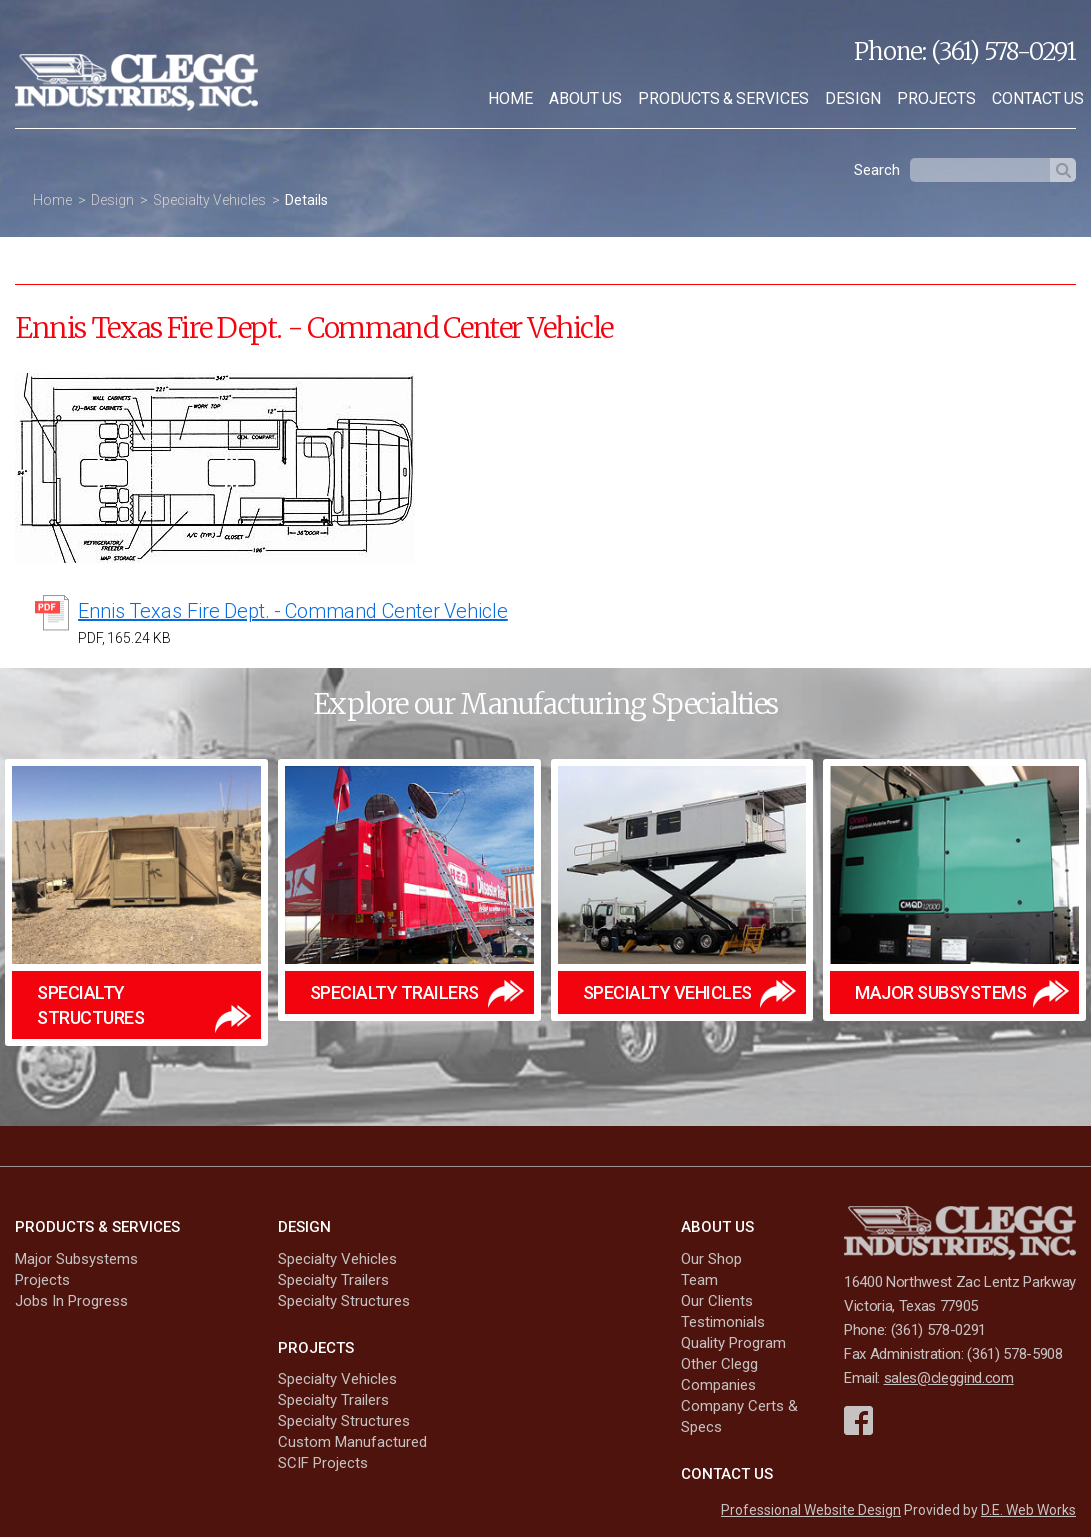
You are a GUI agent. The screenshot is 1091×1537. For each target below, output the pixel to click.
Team (699, 1280)
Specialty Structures (344, 1301)
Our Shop (711, 1259)
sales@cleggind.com (949, 1378)
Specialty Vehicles (209, 200)
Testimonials (723, 1322)
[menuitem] (510, 99)
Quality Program (733, 1343)
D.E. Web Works (1028, 1510)
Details (306, 200)
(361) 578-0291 (1003, 51)
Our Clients (717, 1301)
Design (853, 98)
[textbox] (980, 170)
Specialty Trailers (333, 1280)
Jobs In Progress (71, 1301)
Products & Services (723, 98)
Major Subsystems (76, 1259)
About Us (585, 98)
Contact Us (727, 1474)
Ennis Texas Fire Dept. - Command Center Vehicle (293, 611)
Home (510, 98)
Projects (936, 98)
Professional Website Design (811, 1510)
